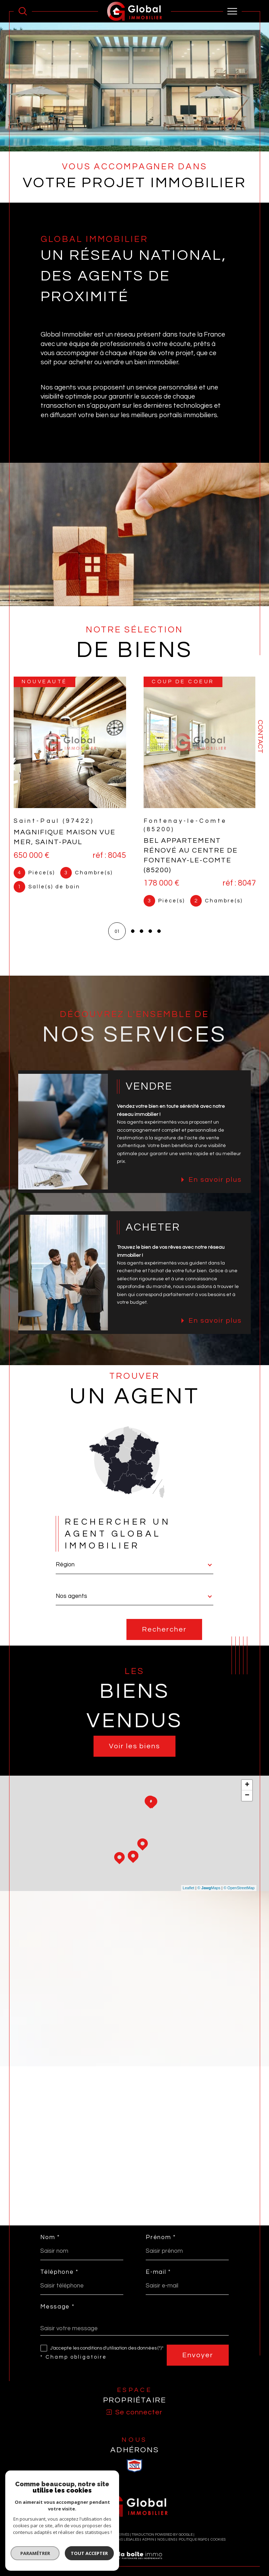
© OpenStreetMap (239, 1888)
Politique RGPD (193, 2540)
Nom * (50, 2238)
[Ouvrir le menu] (232, 11)
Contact (260, 736)
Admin (148, 2540)
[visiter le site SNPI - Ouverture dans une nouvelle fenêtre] (134, 2466)
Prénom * (161, 2238)
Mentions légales (122, 2540)
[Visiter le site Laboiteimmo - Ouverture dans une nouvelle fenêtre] (134, 2563)
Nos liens (166, 2540)
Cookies (218, 2540)
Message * (57, 2307)
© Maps (209, 1888)
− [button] (247, 1796)
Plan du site (90, 2540)
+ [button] (247, 1785)
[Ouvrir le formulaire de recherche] (22, 11)
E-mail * (158, 2273)
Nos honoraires (59, 2540)
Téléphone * (59, 2273)
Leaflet (188, 1888)
